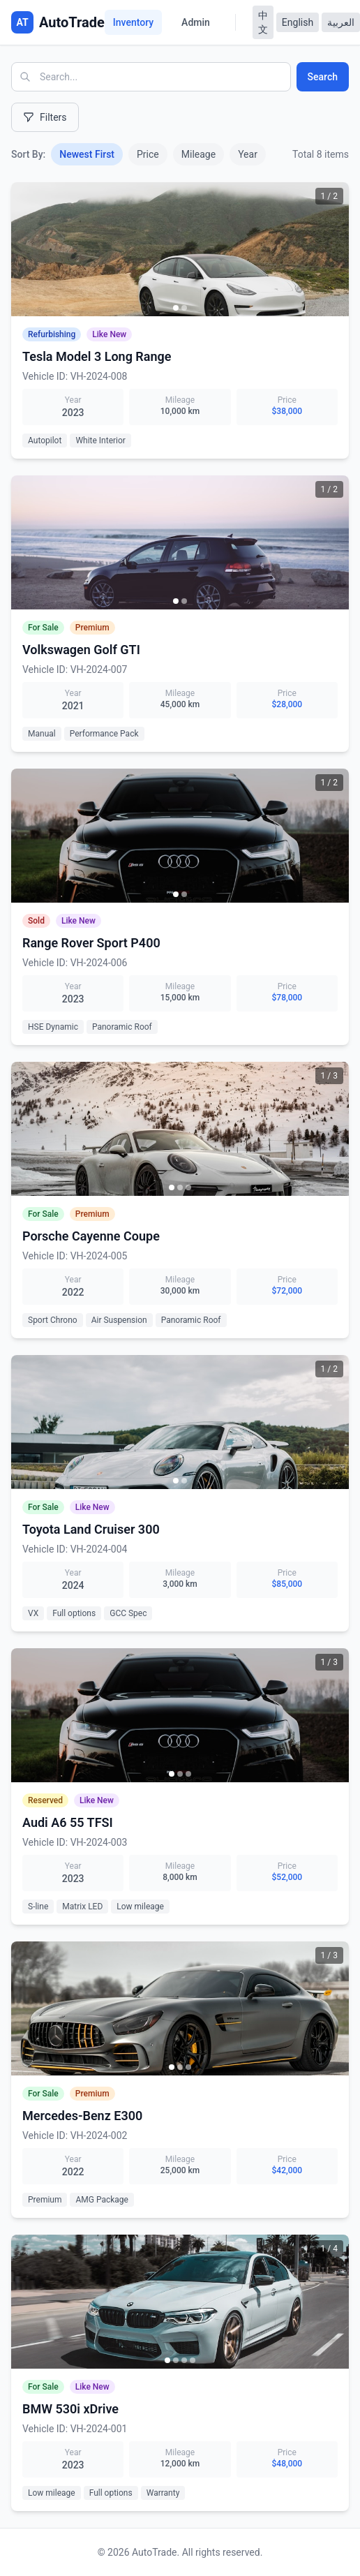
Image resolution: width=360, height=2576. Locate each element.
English (297, 22)
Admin (195, 22)
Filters (45, 117)
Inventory (133, 22)
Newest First (86, 154)
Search (323, 76)
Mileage (198, 154)
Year (247, 154)
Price (148, 154)
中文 (263, 22)
